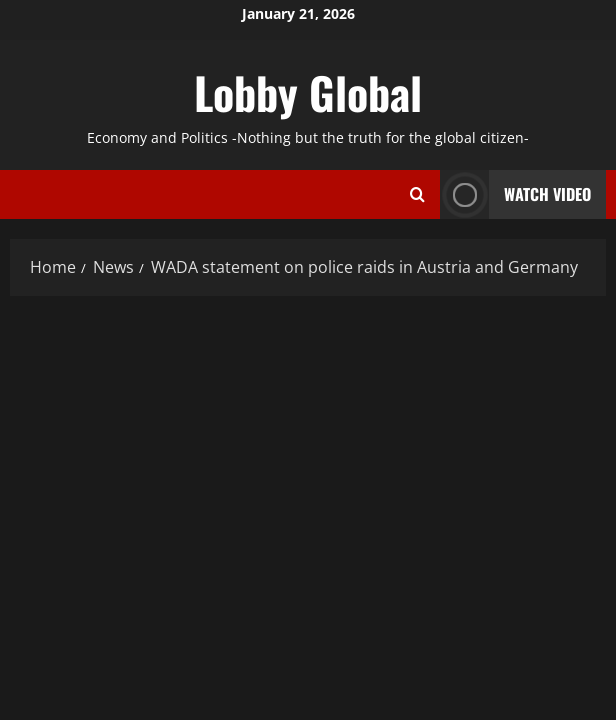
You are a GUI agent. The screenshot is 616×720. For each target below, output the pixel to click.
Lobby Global (308, 92)
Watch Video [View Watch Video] (515, 194)
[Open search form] (417, 194)
